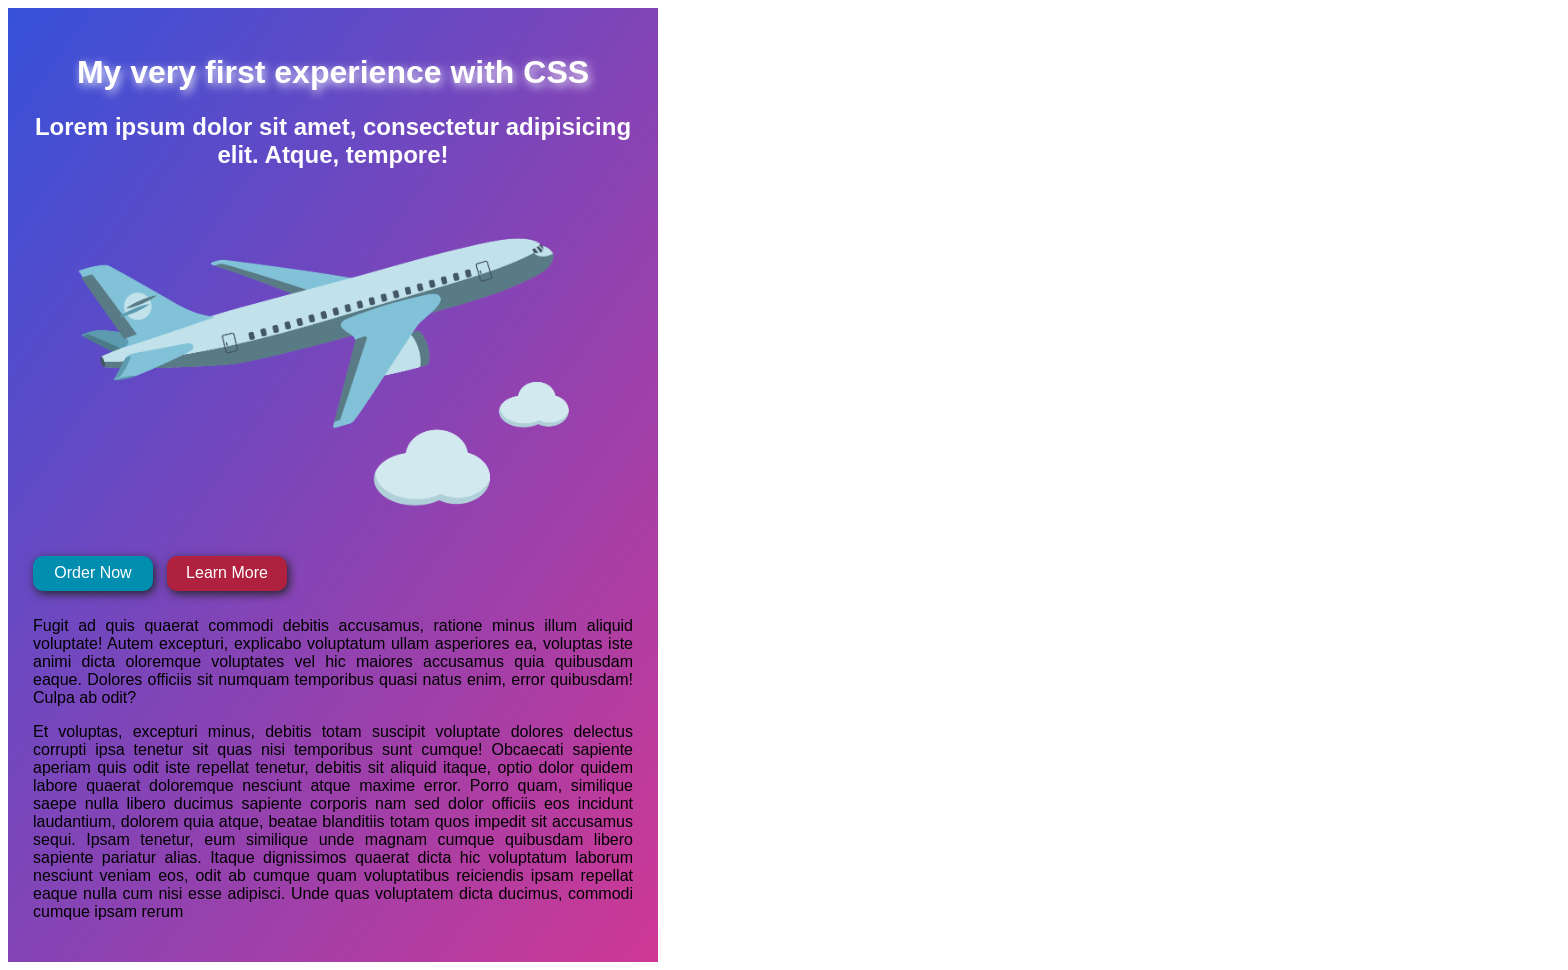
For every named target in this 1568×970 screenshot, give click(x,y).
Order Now (92, 572)
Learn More (227, 572)
